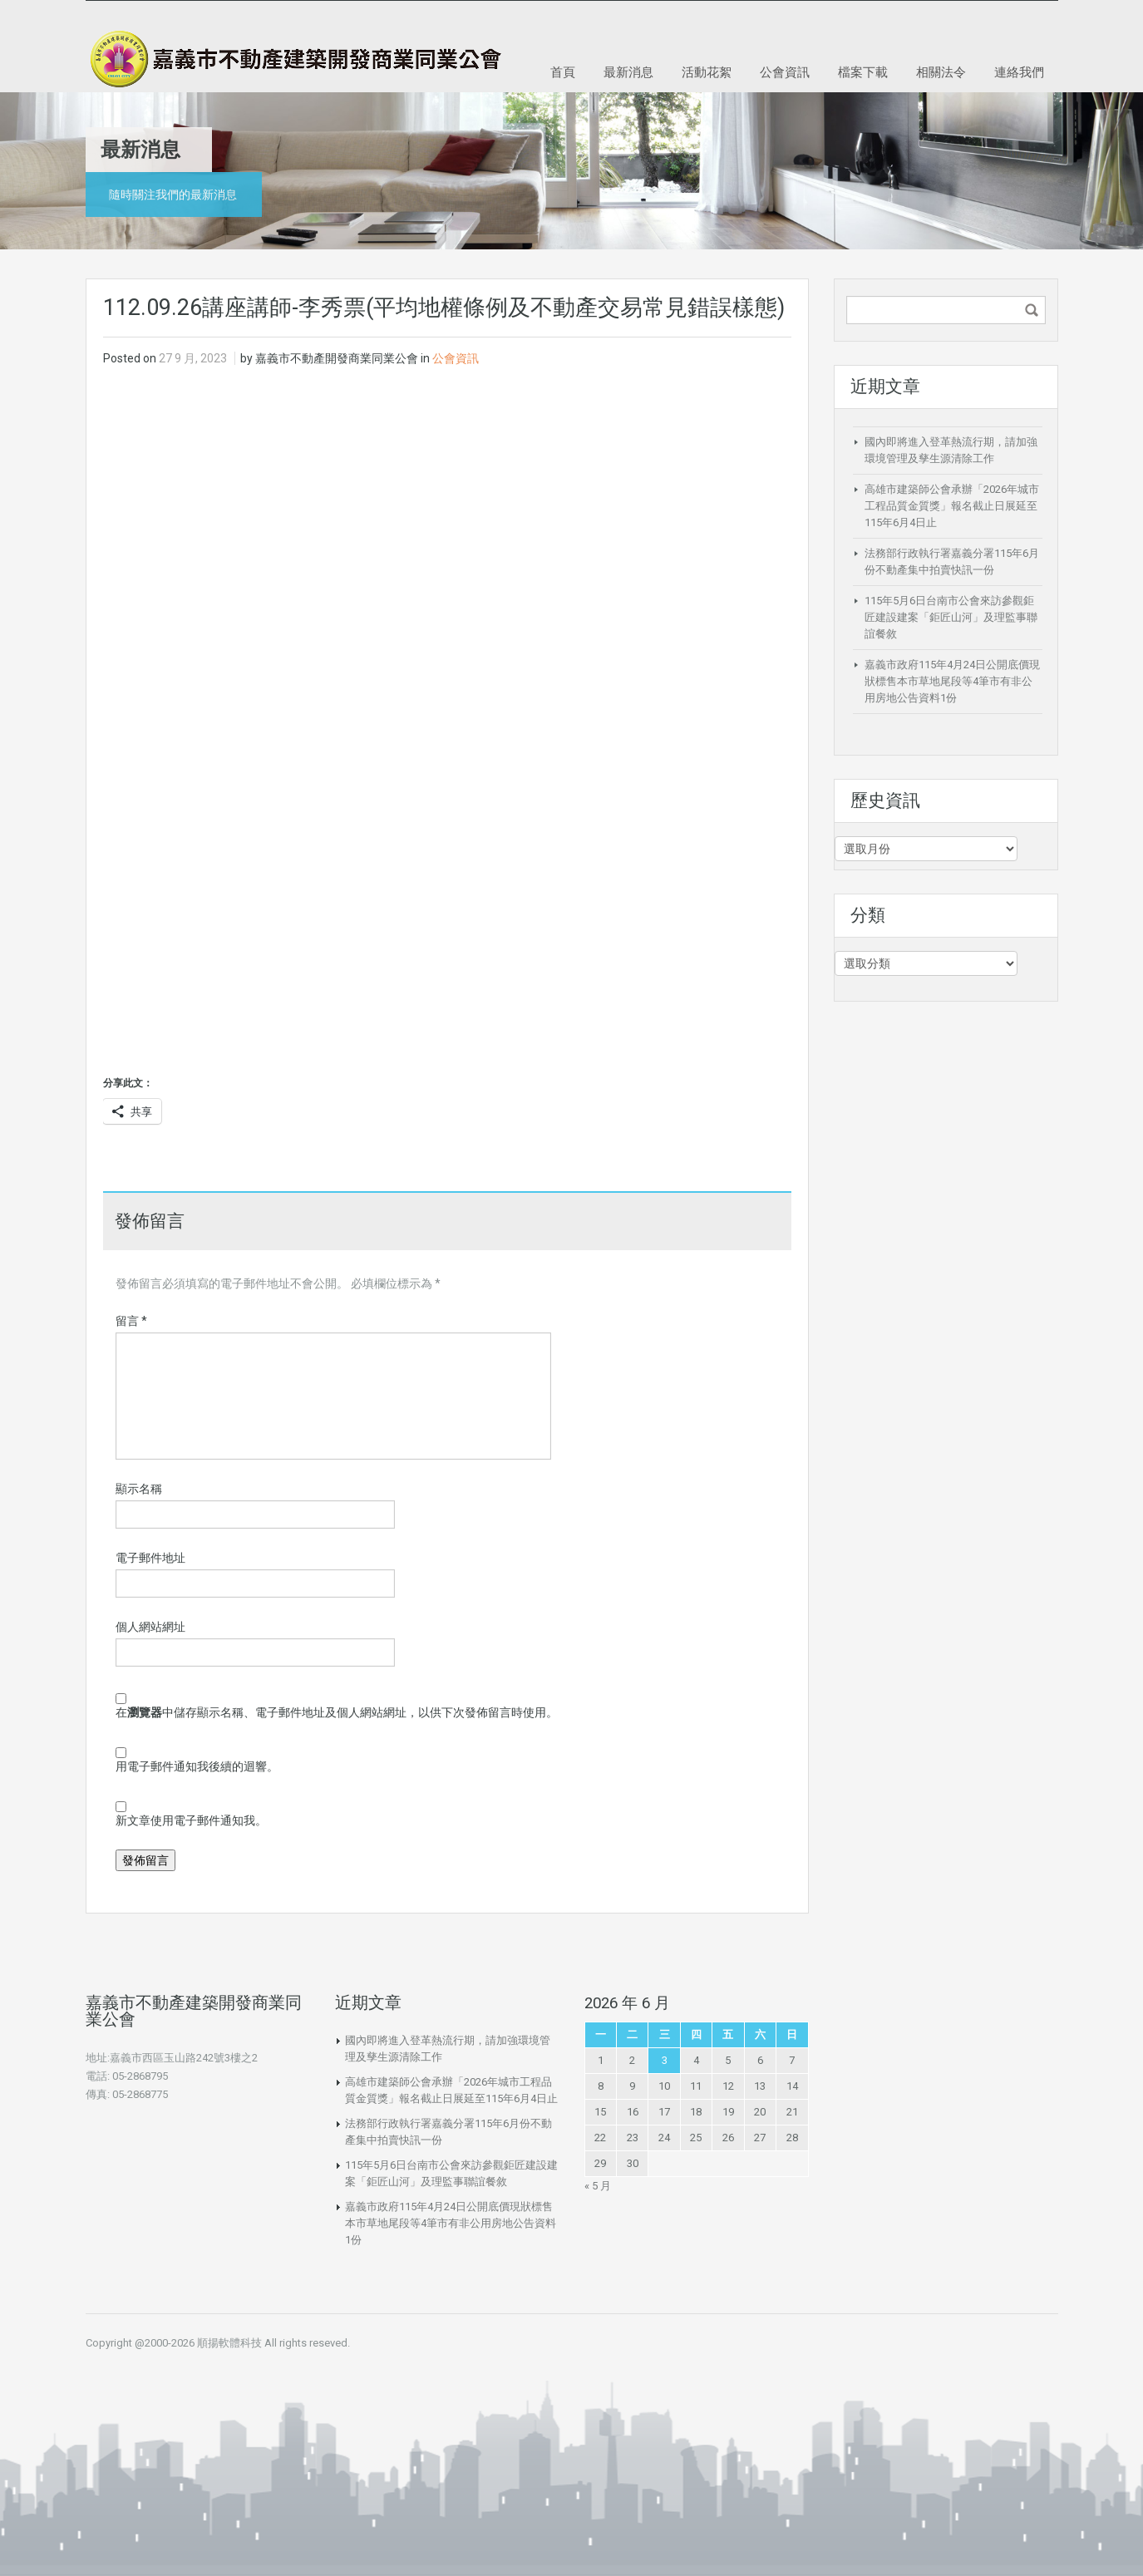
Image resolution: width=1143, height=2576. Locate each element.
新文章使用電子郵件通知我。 (191, 1820)
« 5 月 (597, 2186)
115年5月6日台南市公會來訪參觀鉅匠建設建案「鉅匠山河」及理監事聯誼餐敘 (951, 617)
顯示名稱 (139, 1488)
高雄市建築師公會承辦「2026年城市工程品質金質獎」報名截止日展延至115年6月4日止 (952, 506)
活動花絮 (707, 72)
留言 (131, 1320)
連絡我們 (1019, 72)
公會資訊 (785, 72)
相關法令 (941, 72)
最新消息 (628, 72)
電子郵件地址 (150, 1557)
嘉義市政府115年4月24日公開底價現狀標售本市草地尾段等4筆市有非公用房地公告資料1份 (952, 681)
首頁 (562, 72)
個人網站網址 (150, 1626)
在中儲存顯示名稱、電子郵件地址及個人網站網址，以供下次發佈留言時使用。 (337, 1712)
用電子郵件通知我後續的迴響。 (197, 1766)
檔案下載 (863, 72)
